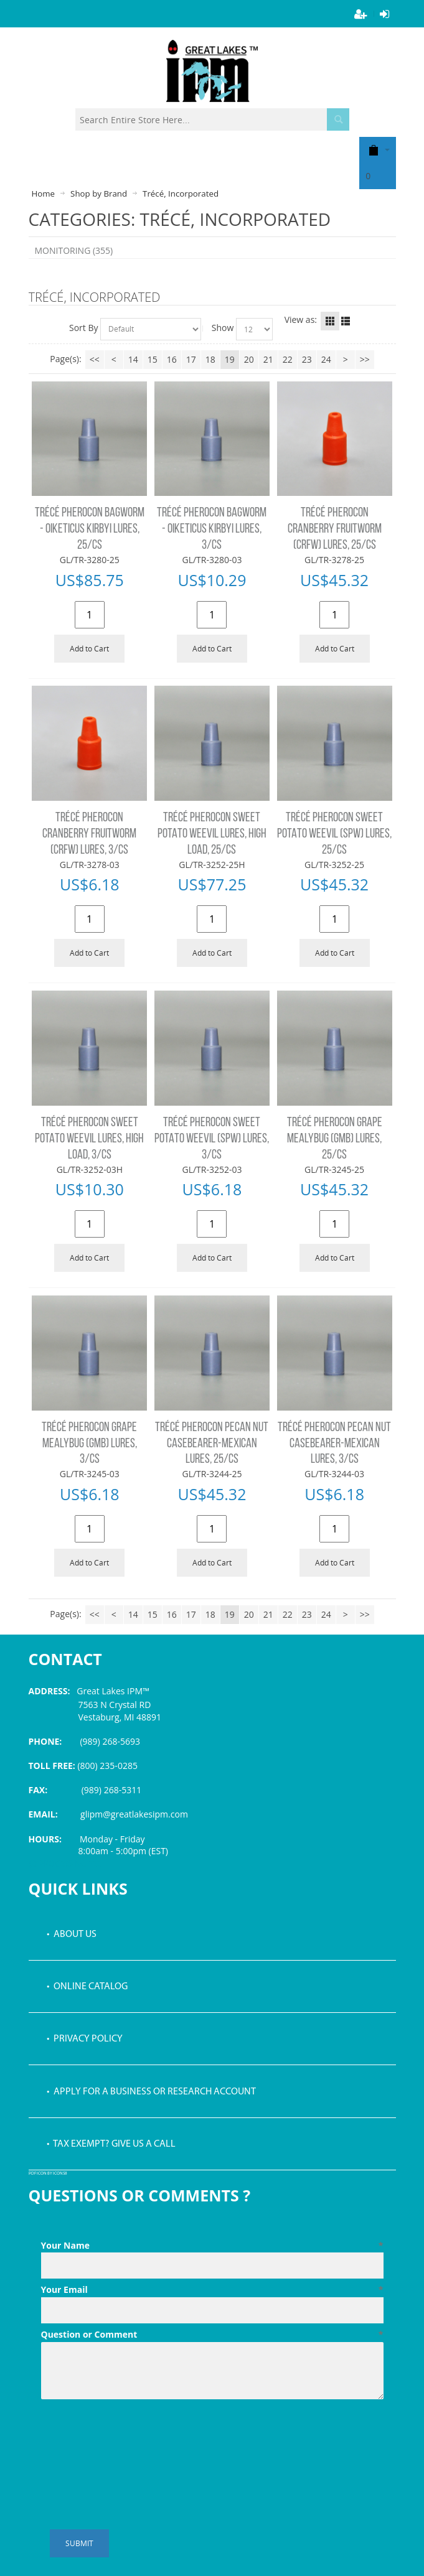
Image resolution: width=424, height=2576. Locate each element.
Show (223, 328)
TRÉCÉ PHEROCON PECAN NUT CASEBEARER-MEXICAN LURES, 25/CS (211, 1444)
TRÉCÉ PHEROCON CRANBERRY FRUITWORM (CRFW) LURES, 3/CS (89, 834)
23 (307, 359)
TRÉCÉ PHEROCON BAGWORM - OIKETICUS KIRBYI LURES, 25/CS (89, 529)
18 (210, 359)
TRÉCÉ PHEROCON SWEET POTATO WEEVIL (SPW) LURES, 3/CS (211, 1139)
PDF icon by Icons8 (48, 2174)
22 (288, 359)
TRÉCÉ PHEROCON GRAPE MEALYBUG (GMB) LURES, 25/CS (334, 1139)
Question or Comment (212, 2334)
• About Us (72, 1934)
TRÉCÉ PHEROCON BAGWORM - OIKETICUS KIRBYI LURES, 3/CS (211, 529)
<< (95, 359)
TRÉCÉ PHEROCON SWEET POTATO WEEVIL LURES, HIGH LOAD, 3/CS (89, 1139)
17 (191, 359)
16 (172, 359)
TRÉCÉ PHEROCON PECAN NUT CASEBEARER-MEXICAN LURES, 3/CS (334, 1444)
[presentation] (135, 2434)
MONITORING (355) (74, 250)
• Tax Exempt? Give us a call (111, 2144)
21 (268, 359)
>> (365, 359)
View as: (301, 319)
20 (249, 359)
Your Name (212, 2245)
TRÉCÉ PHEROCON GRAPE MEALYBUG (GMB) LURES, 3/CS (89, 1444)
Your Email (212, 2290)
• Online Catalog (87, 1987)
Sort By (83, 328)
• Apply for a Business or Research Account (151, 2092)
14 (133, 359)
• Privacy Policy (85, 2039)
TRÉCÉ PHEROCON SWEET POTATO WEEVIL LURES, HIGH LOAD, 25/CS (212, 834)
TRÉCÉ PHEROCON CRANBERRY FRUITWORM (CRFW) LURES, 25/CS (335, 529)
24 (326, 359)
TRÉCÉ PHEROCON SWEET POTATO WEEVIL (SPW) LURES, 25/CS (334, 834)
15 (153, 359)
